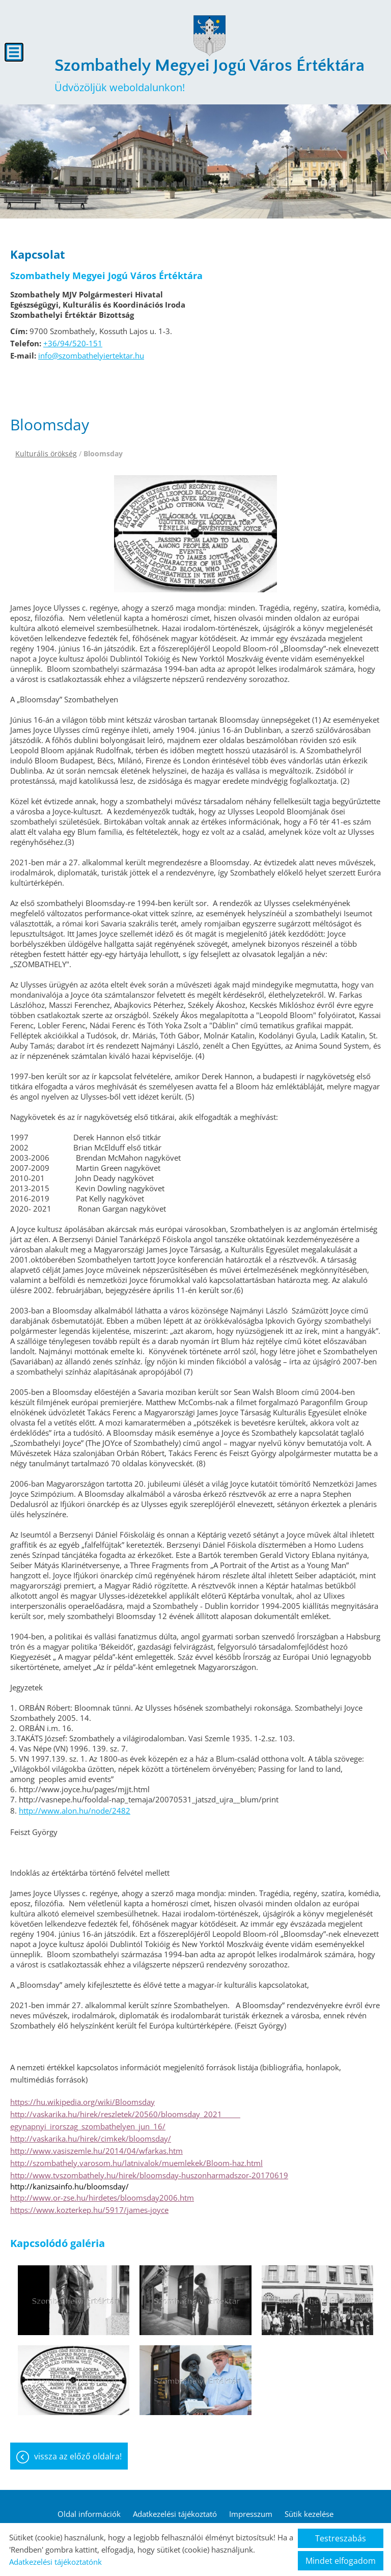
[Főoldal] (209, 35)
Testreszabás (340, 2538)
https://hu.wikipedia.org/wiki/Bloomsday (82, 2102)
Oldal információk (89, 2514)
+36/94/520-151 (72, 343)
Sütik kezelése (309, 2514)
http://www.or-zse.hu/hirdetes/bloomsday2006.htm (102, 2198)
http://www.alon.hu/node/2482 (74, 1810)
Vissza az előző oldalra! (78, 2456)
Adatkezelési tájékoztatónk (55, 2562)
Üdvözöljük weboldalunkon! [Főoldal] (209, 75)
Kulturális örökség (46, 453)
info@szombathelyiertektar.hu (91, 355)
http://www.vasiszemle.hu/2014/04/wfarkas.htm (96, 2151)
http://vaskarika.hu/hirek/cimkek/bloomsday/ (90, 2138)
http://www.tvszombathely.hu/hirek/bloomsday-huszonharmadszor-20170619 (149, 2175)
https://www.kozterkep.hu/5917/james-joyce (89, 2210)
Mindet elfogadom (340, 2560)
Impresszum (250, 2514)
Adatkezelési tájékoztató (175, 2514)
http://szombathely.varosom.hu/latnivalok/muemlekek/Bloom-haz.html (136, 2163)
